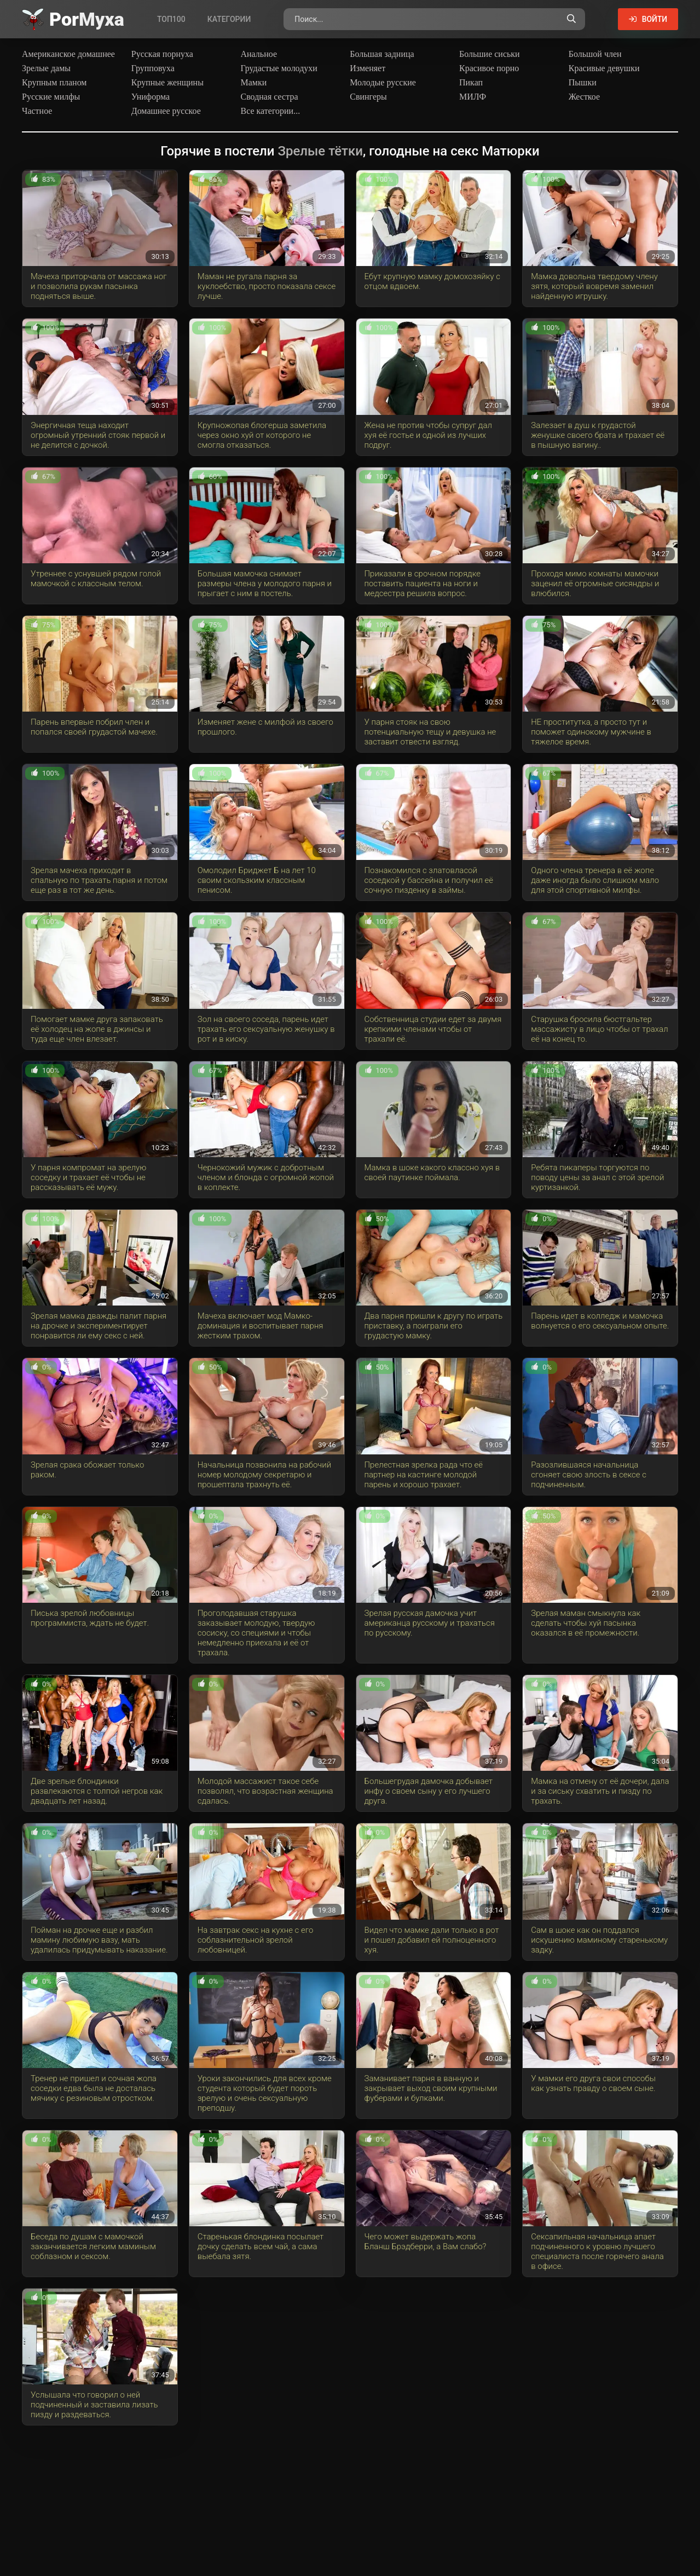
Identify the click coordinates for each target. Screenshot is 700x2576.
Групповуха (153, 68)
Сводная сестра (269, 96)
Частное (37, 110)
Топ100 (171, 19)
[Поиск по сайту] (571, 19)
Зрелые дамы (46, 68)
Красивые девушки (604, 68)
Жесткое (584, 96)
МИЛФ (472, 96)
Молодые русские (383, 82)
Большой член (595, 54)
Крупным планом (54, 82)
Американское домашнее (68, 54)
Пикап (471, 82)
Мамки (254, 82)
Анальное (259, 54)
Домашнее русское (166, 110)
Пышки (583, 82)
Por (86, 19)
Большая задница (382, 54)
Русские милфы (51, 96)
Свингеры (368, 96)
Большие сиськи (489, 54)
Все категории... (270, 110)
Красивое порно (489, 68)
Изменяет (367, 68)
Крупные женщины (167, 82)
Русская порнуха (162, 54)
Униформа (150, 96)
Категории (229, 19)
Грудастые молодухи (279, 68)
